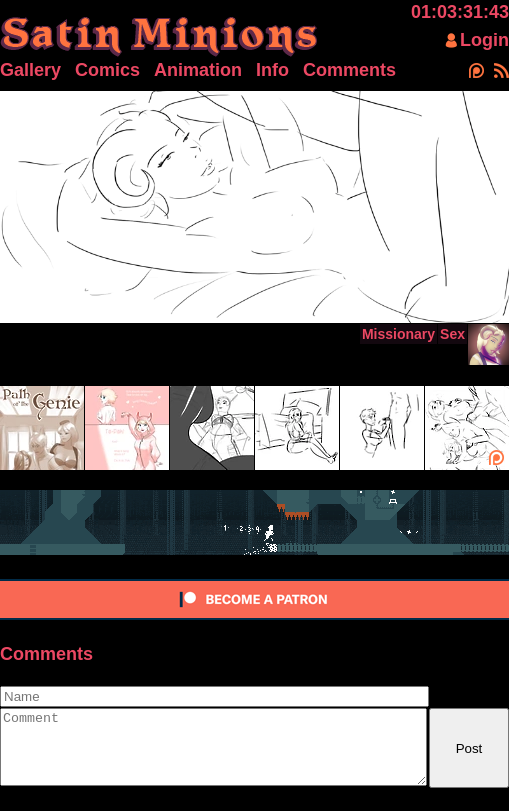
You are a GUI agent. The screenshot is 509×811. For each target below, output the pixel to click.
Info (272, 70)
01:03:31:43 (460, 12)
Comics (107, 70)
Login (484, 40)
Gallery (30, 70)
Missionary (398, 334)
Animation (198, 70)
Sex (452, 334)
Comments (349, 70)
